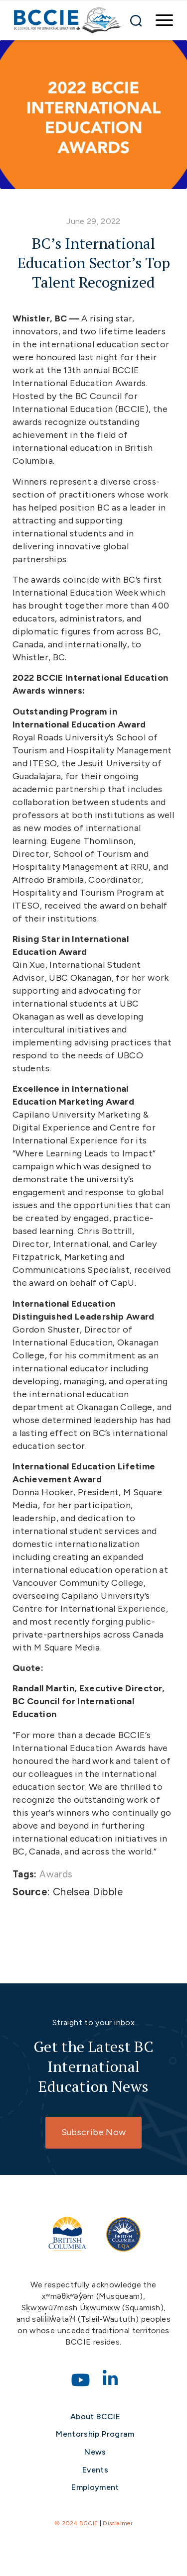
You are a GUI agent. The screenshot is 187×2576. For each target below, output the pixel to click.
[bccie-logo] (67, 20)
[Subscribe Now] (93, 2133)
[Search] (136, 20)
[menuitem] (159, 20)
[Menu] (159, 20)
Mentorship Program (95, 2434)
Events (95, 2469)
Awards (55, 1874)
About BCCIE (95, 2416)
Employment (95, 2487)
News (95, 2452)
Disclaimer (118, 2523)
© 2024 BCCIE (76, 2523)
